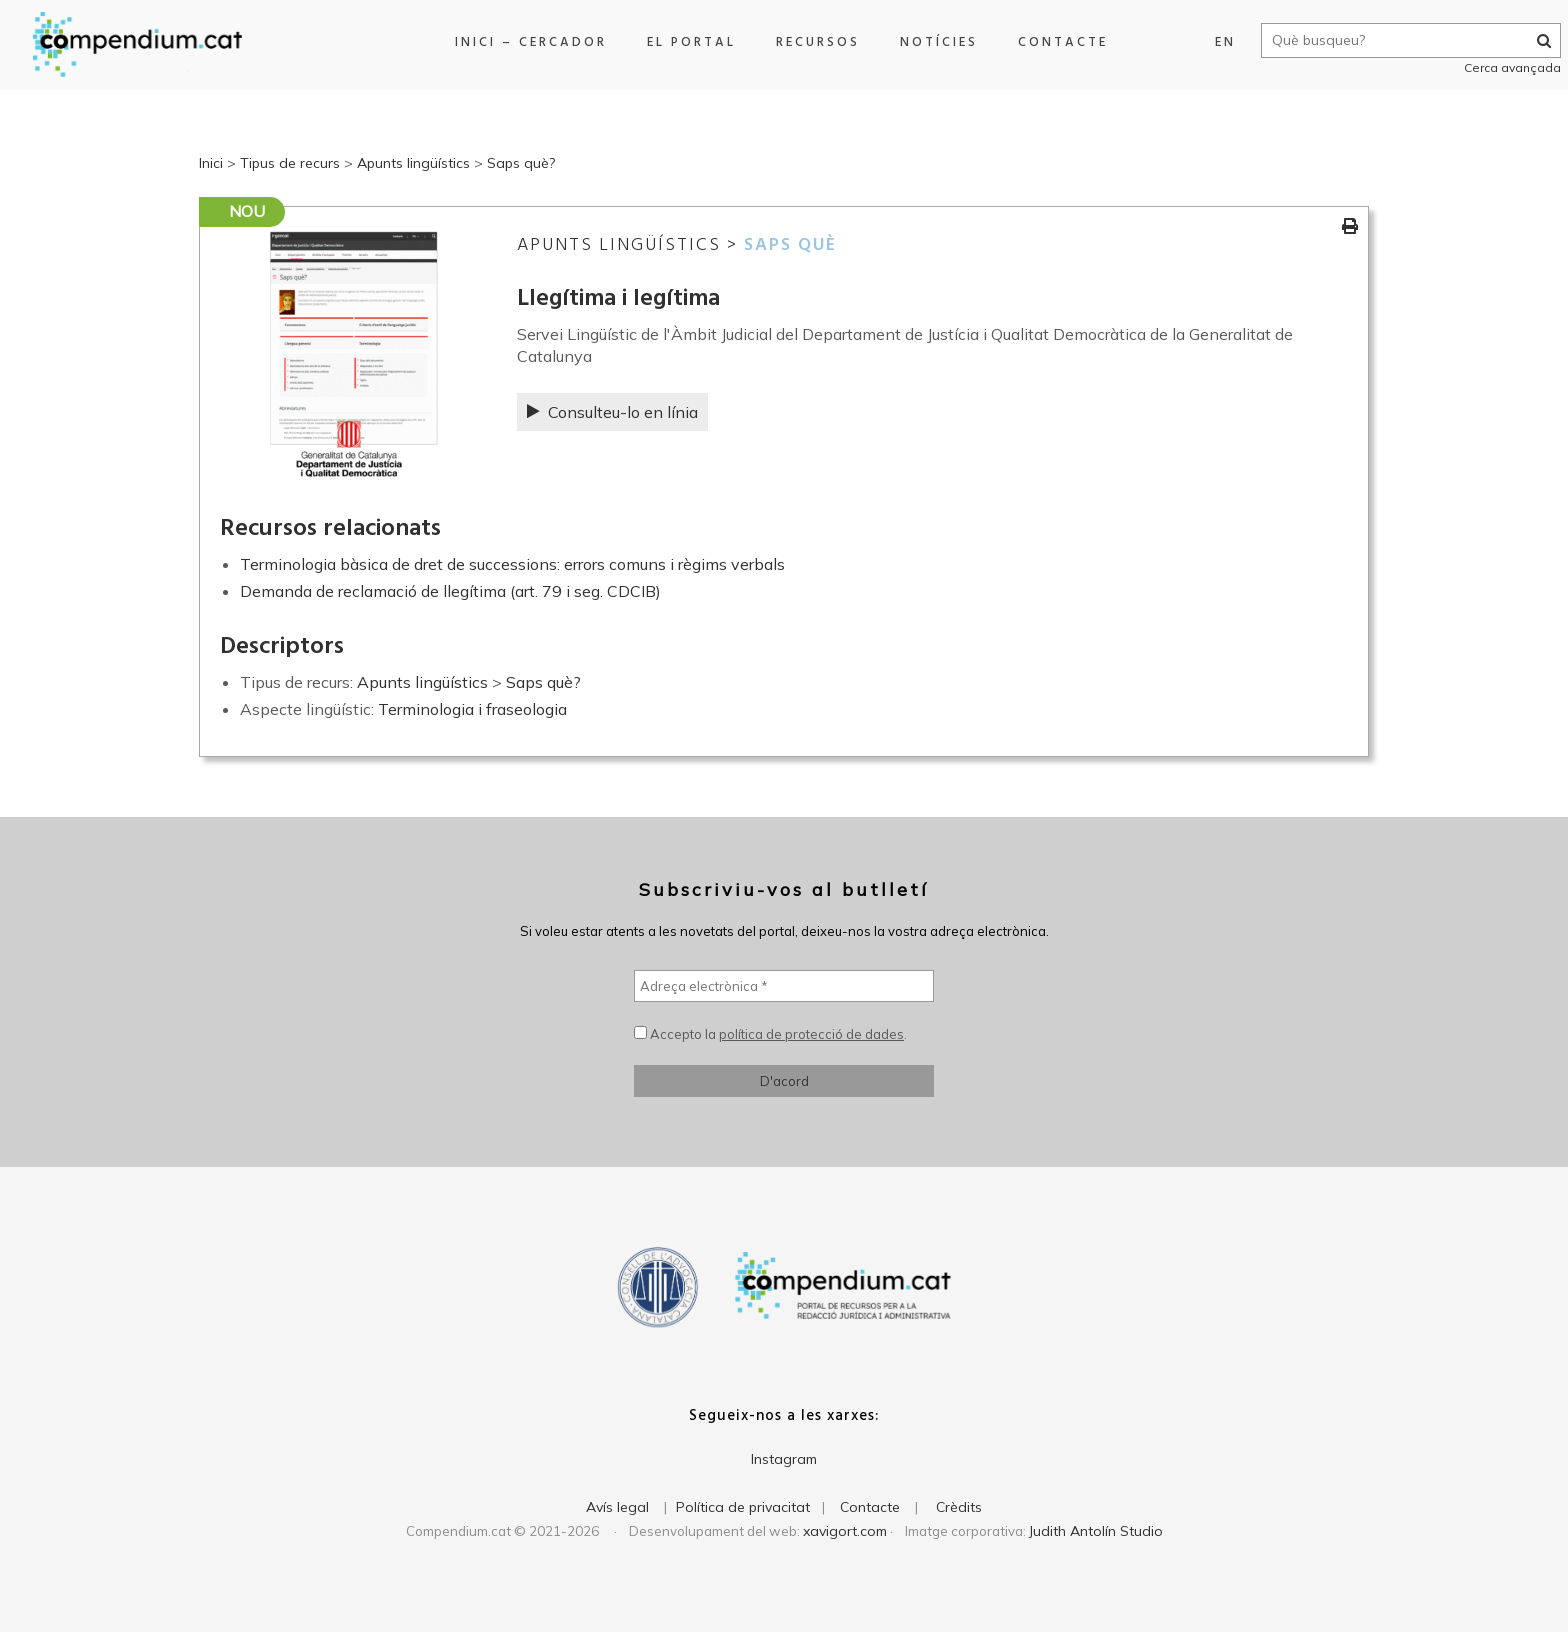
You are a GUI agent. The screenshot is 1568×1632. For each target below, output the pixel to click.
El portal (683, 42)
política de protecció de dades (811, 1034)
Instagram (784, 1459)
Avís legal (617, 1507)
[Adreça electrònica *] (784, 986)
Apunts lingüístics (413, 163)
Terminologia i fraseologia (472, 709)
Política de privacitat (743, 1507)
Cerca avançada (1489, 67)
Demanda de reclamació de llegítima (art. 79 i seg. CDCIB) (450, 591)
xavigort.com (845, 1531)
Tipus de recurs (290, 163)
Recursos (810, 42)
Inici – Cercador (523, 42)
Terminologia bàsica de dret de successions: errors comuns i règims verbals (512, 564)
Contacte (1055, 42)
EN (1202, 42)
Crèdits (959, 1507)
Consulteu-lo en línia (612, 412)
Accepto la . (770, 1034)
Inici (211, 163)
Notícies (931, 42)
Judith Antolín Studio (1096, 1531)
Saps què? (521, 163)
